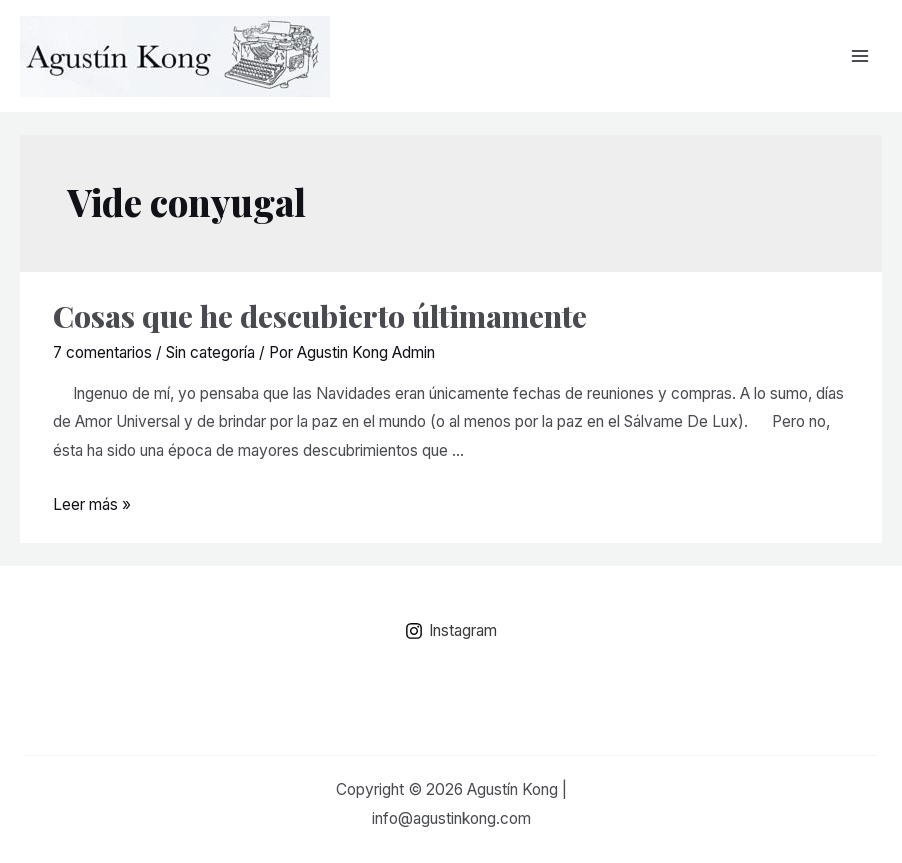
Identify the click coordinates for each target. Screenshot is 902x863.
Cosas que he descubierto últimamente (320, 316)
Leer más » (92, 504)
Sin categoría (210, 352)
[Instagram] (451, 631)
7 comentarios (102, 352)
